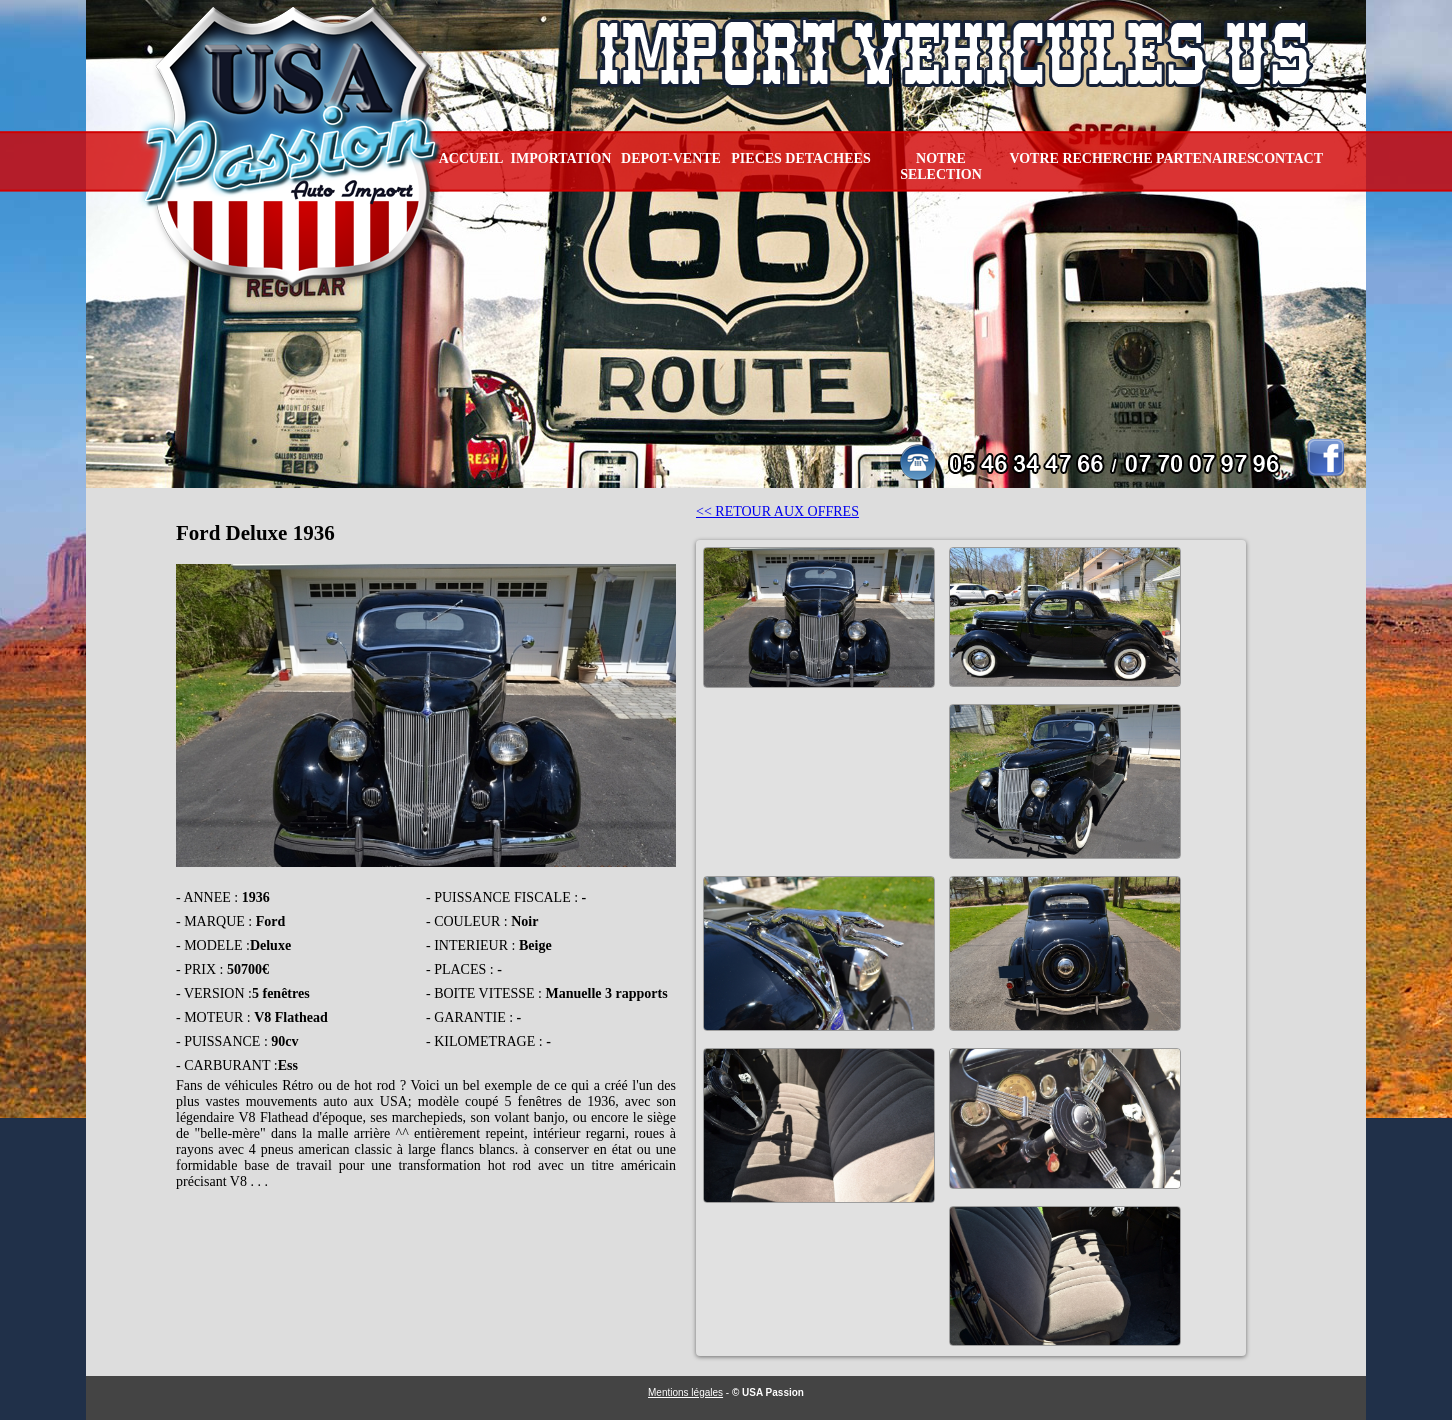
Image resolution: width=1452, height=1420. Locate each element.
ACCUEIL (471, 158)
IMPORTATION (561, 158)
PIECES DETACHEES (800, 158)
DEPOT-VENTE (671, 158)
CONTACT (1288, 158)
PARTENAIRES (1205, 158)
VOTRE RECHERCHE (1080, 158)
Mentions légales (685, 1392)
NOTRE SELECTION (941, 166)
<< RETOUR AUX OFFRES (777, 511)
